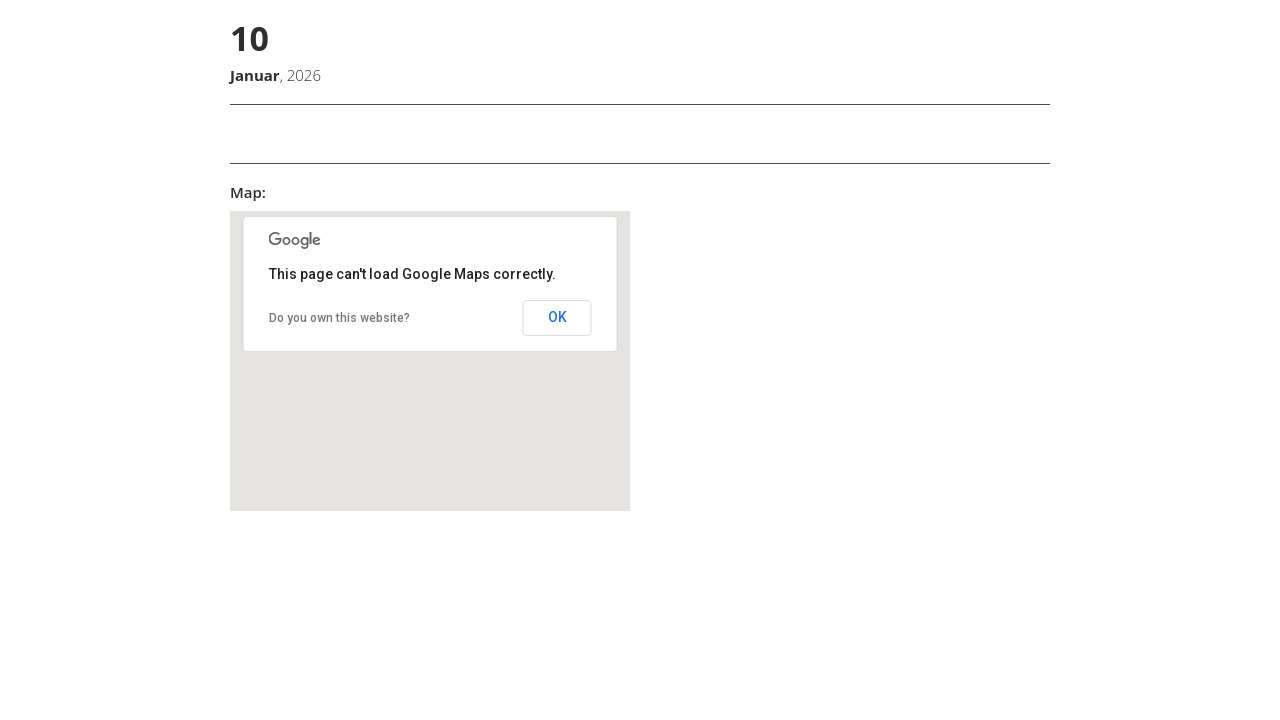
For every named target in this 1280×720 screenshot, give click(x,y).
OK (557, 317)
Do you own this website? (339, 318)
